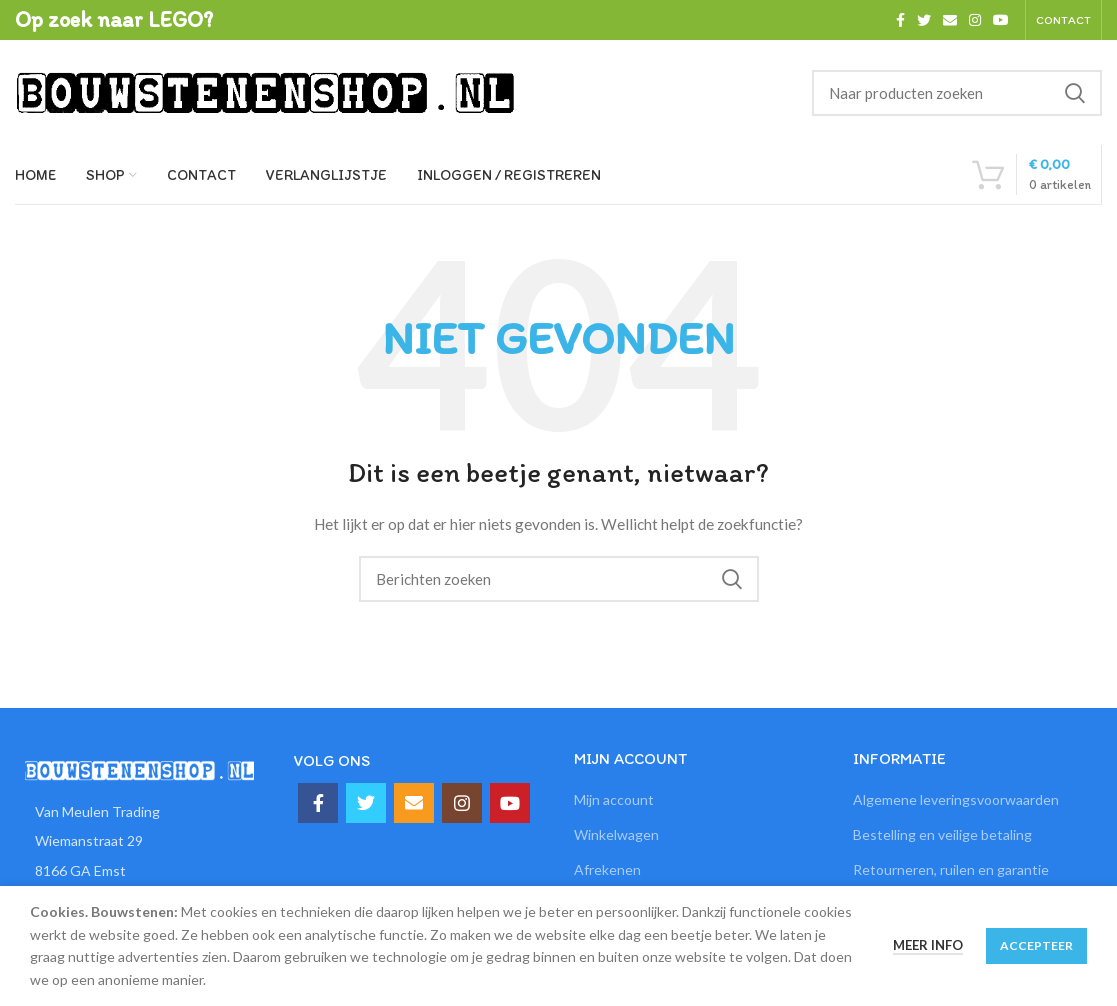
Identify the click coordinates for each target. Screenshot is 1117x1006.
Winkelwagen (616, 834)
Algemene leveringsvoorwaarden (956, 799)
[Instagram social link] (975, 20)
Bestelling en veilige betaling (942, 834)
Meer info (928, 945)
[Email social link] (950, 20)
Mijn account (614, 799)
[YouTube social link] (1001, 20)
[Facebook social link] (900, 20)
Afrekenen (607, 869)
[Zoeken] (957, 93)
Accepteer (1036, 945)
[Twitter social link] (924, 20)
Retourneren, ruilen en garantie (951, 869)
